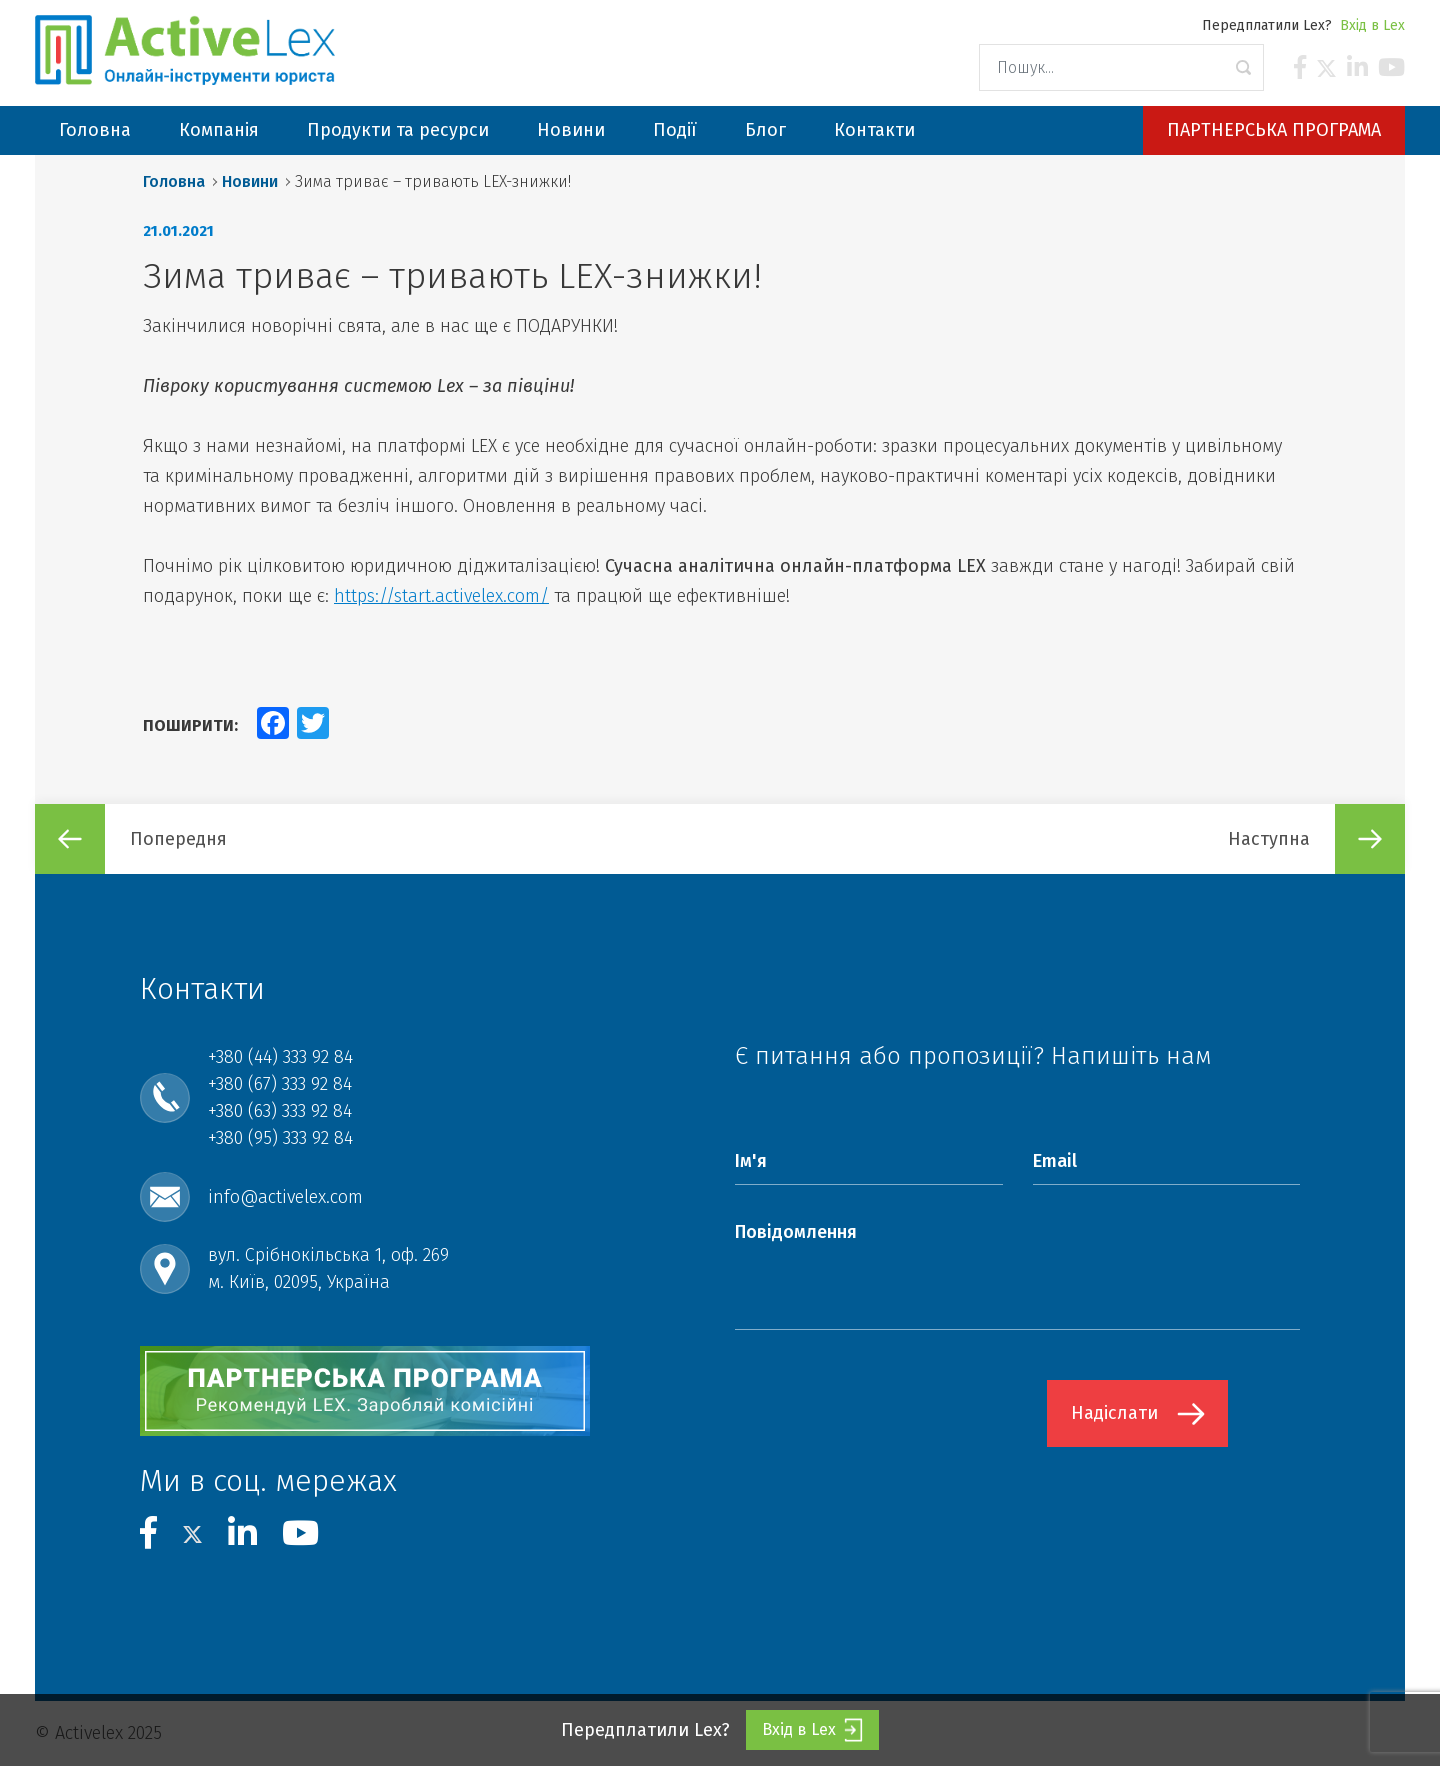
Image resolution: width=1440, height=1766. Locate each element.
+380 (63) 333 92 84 (280, 1111)
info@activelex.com (285, 1197)
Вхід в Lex (1372, 25)
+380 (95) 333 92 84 (280, 1138)
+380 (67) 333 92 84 (280, 1084)
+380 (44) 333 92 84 (280, 1057)
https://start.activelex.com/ (441, 596)
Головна (174, 181)
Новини (250, 181)
